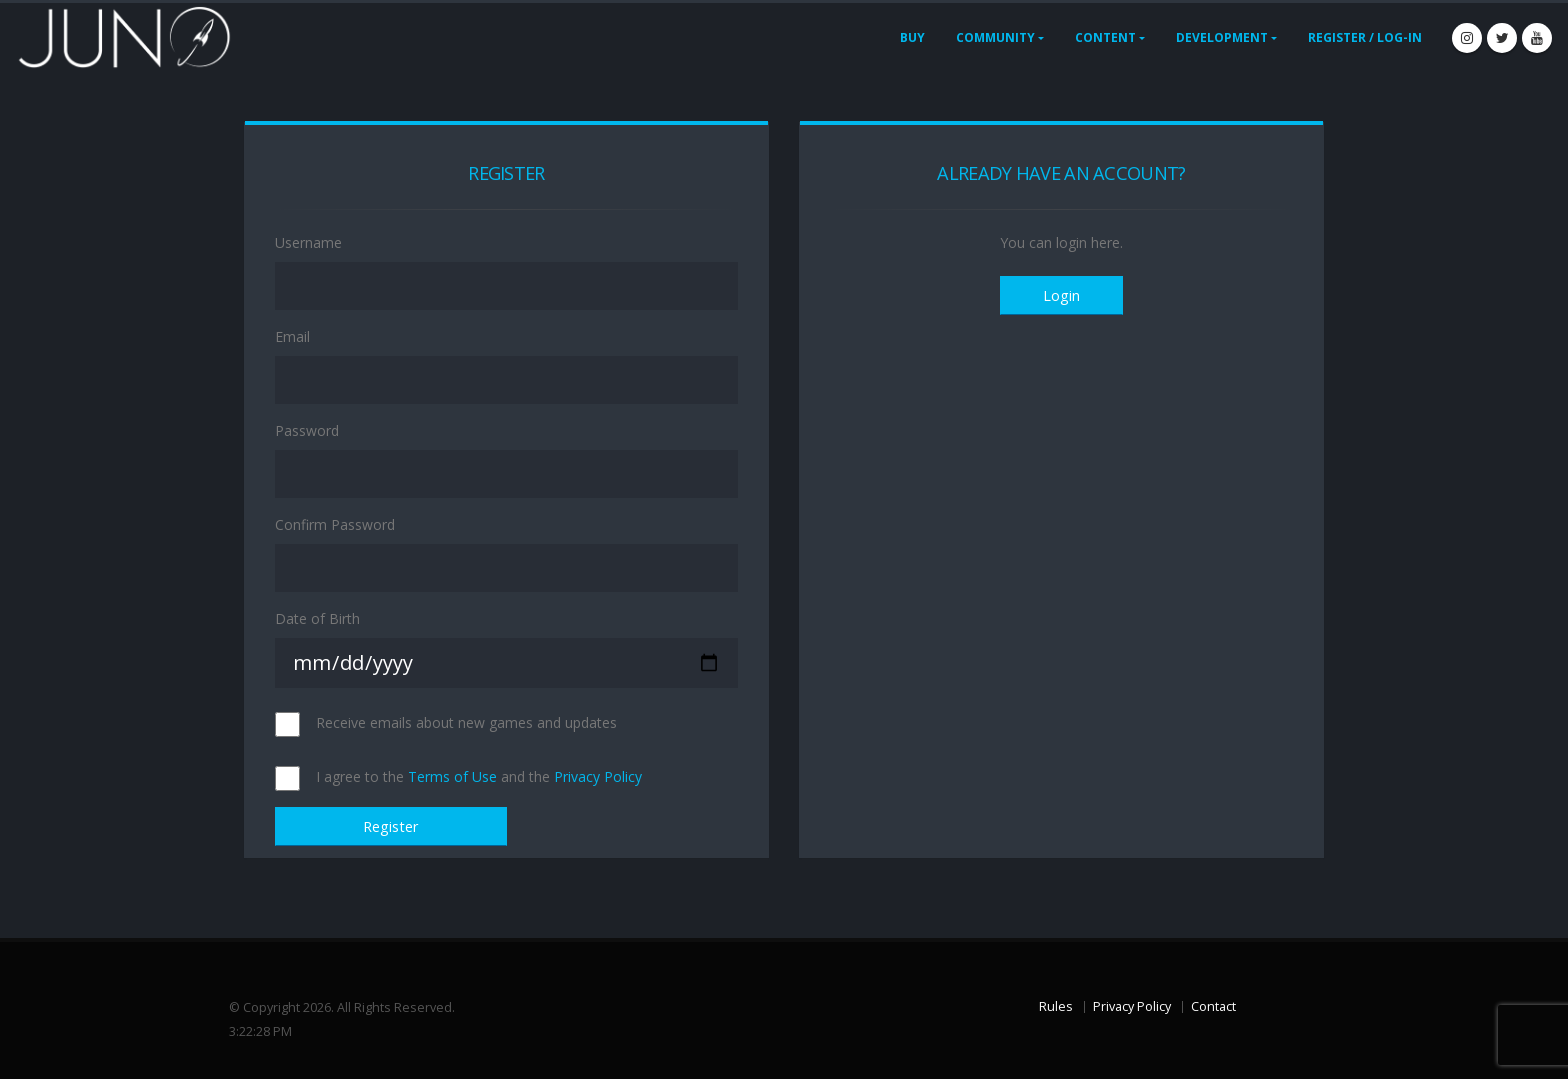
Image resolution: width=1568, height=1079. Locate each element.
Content (1105, 37)
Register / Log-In (1365, 37)
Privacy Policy (598, 776)
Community (995, 37)
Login (1061, 295)
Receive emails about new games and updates (466, 722)
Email (292, 336)
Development (1222, 37)
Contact (1213, 1006)
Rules (1056, 1006)
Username (308, 242)
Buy (912, 37)
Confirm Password (335, 524)
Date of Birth (317, 618)
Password (307, 430)
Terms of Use (452, 776)
